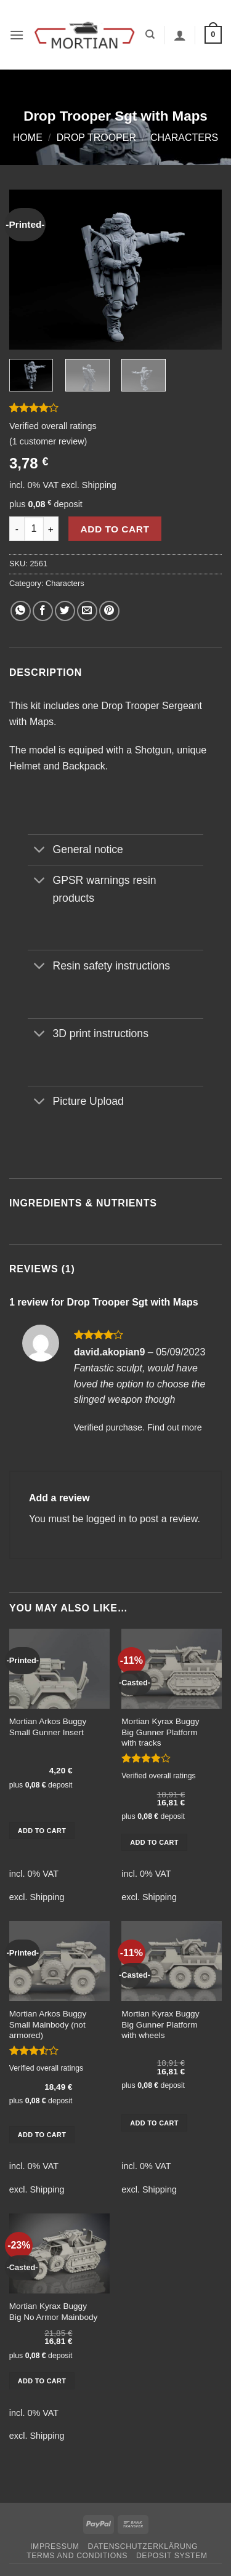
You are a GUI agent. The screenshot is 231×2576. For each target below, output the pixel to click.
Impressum (54, 2546)
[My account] (180, 35)
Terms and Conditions (77, 2555)
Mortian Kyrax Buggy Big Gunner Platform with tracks (160, 1732)
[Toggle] (40, 851)
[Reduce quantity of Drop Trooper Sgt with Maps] (16, 528)
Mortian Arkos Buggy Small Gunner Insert (47, 1727)
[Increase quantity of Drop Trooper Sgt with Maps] (51, 528)
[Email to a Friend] (87, 611)
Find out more (174, 1427)
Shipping (99, 485)
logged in (106, 1519)
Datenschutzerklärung (142, 2546)
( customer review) (48, 441)
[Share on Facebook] (43, 611)
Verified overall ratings (53, 426)
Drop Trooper (96, 137)
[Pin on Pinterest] (109, 611)
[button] (16, 35)
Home (28, 137)
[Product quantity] (34, 528)
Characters (184, 137)
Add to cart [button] (42, 1830)
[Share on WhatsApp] (20, 611)
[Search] (150, 34)
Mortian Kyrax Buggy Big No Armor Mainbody (53, 2311)
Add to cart (115, 529)
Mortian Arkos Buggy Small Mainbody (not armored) (47, 2024)
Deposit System (172, 2555)
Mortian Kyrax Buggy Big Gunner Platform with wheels (160, 2024)
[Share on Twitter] (65, 611)
